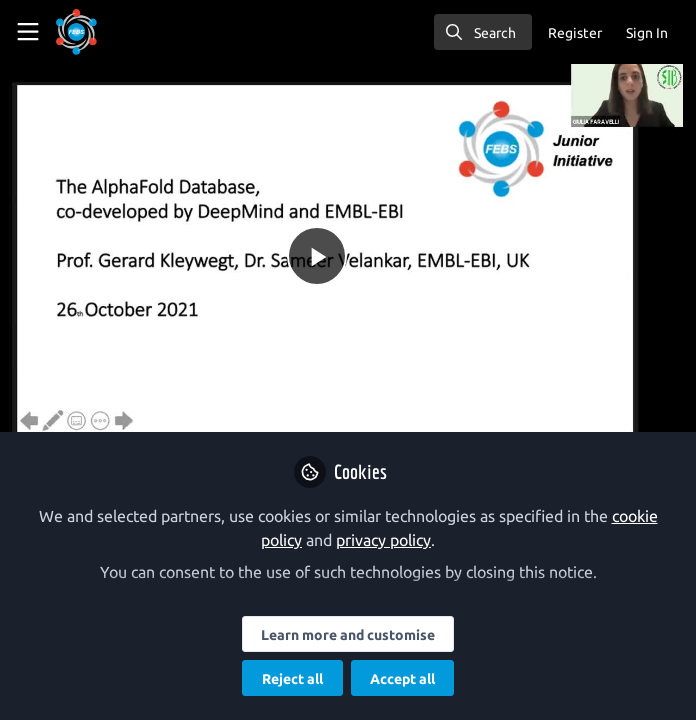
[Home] (76, 32)
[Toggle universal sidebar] (28, 32)
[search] (483, 32)
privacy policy (383, 540)
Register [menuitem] (575, 33)
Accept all (402, 679)
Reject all (292, 679)
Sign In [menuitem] (647, 33)
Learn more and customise (348, 635)
